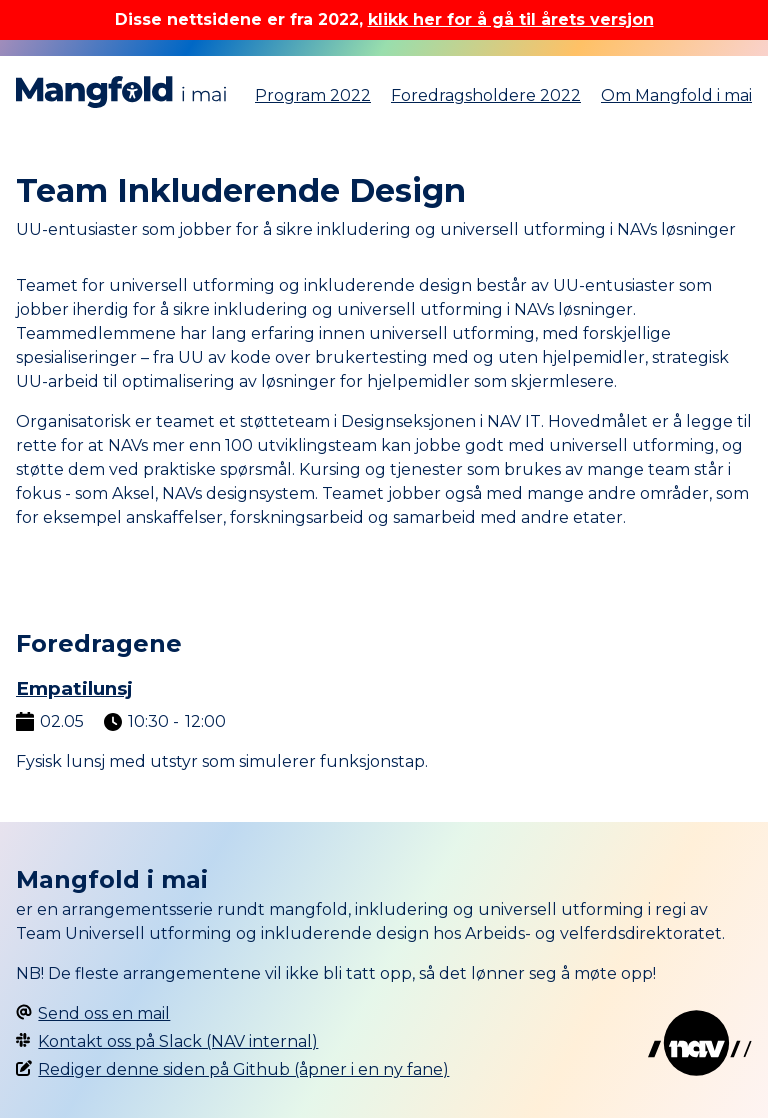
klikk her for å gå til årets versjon (511, 19)
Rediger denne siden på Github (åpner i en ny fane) (243, 1069)
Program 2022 (313, 95)
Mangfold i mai (121, 92)
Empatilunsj (74, 688)
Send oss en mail (104, 1013)
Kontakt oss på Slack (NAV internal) (178, 1041)
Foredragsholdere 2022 (486, 95)
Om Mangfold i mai (676, 95)
